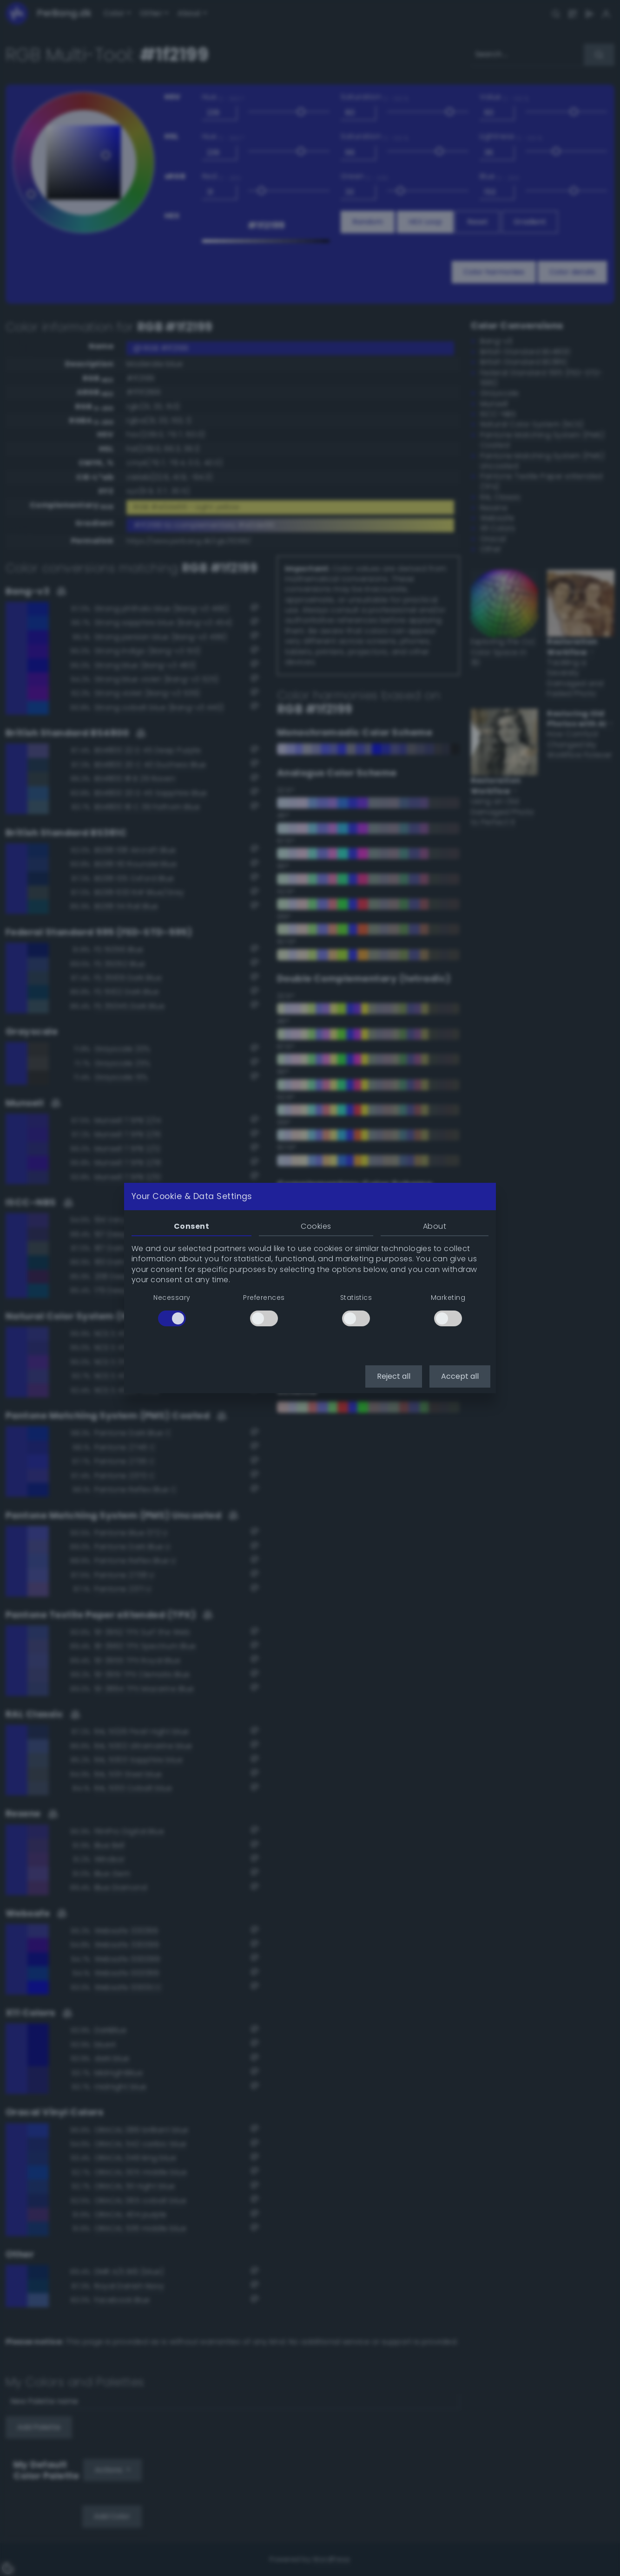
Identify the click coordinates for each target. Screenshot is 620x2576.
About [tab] (434, 1226)
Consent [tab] (191, 1226)
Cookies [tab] (316, 1226)
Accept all (460, 1376)
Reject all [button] (393, 1376)
